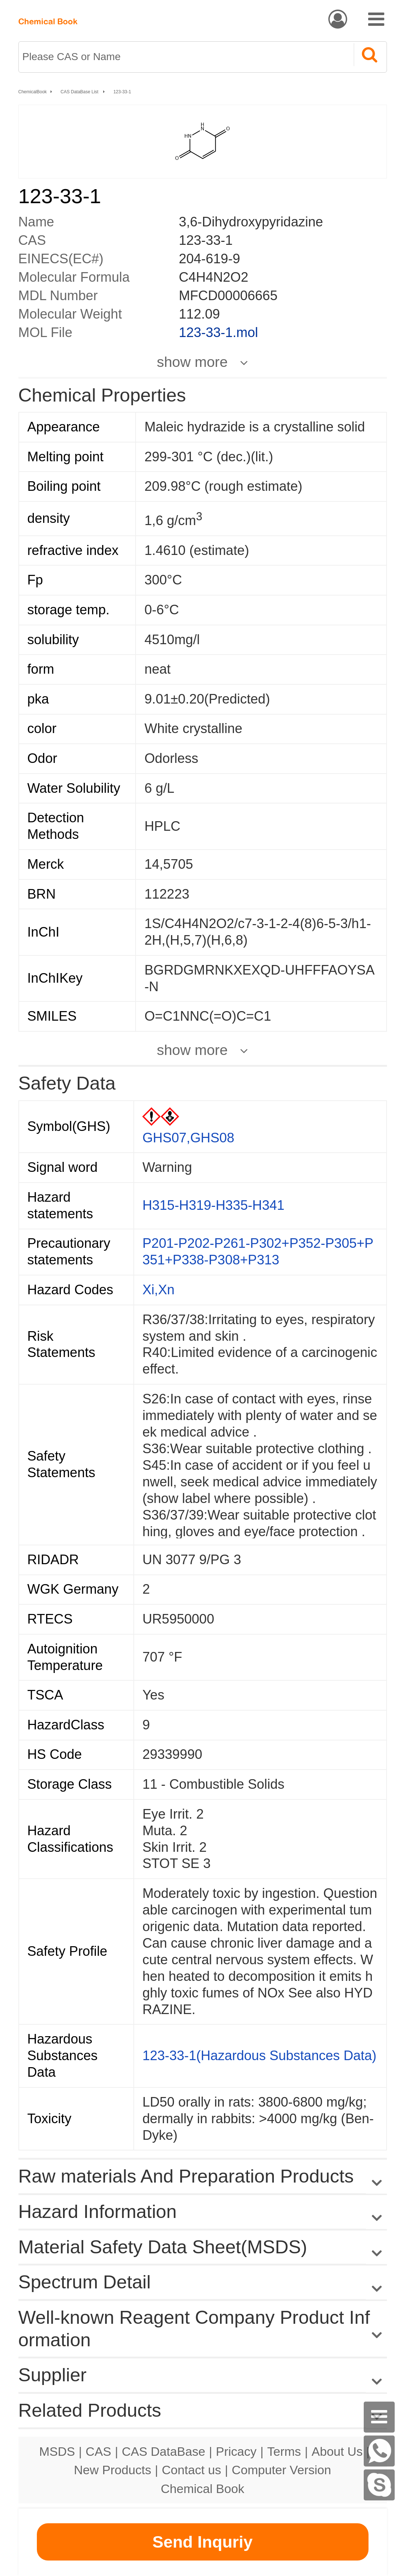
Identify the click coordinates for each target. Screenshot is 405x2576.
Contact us (191, 2470)
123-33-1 (122, 91)
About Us (337, 2451)
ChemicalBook (32, 91)
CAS (98, 2451)
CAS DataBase (163, 2451)
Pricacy (236, 2451)
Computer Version (281, 2470)
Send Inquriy (202, 2541)
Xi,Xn (158, 1289)
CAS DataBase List (79, 91)
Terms (284, 2451)
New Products (112, 2470)
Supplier (52, 2374)
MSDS (57, 2451)
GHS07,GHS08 (188, 1137)
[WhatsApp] (379, 2451)
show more (192, 361)
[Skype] (379, 2484)
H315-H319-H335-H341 (213, 1205)
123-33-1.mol (218, 332)
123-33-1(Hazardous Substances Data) (259, 2055)
